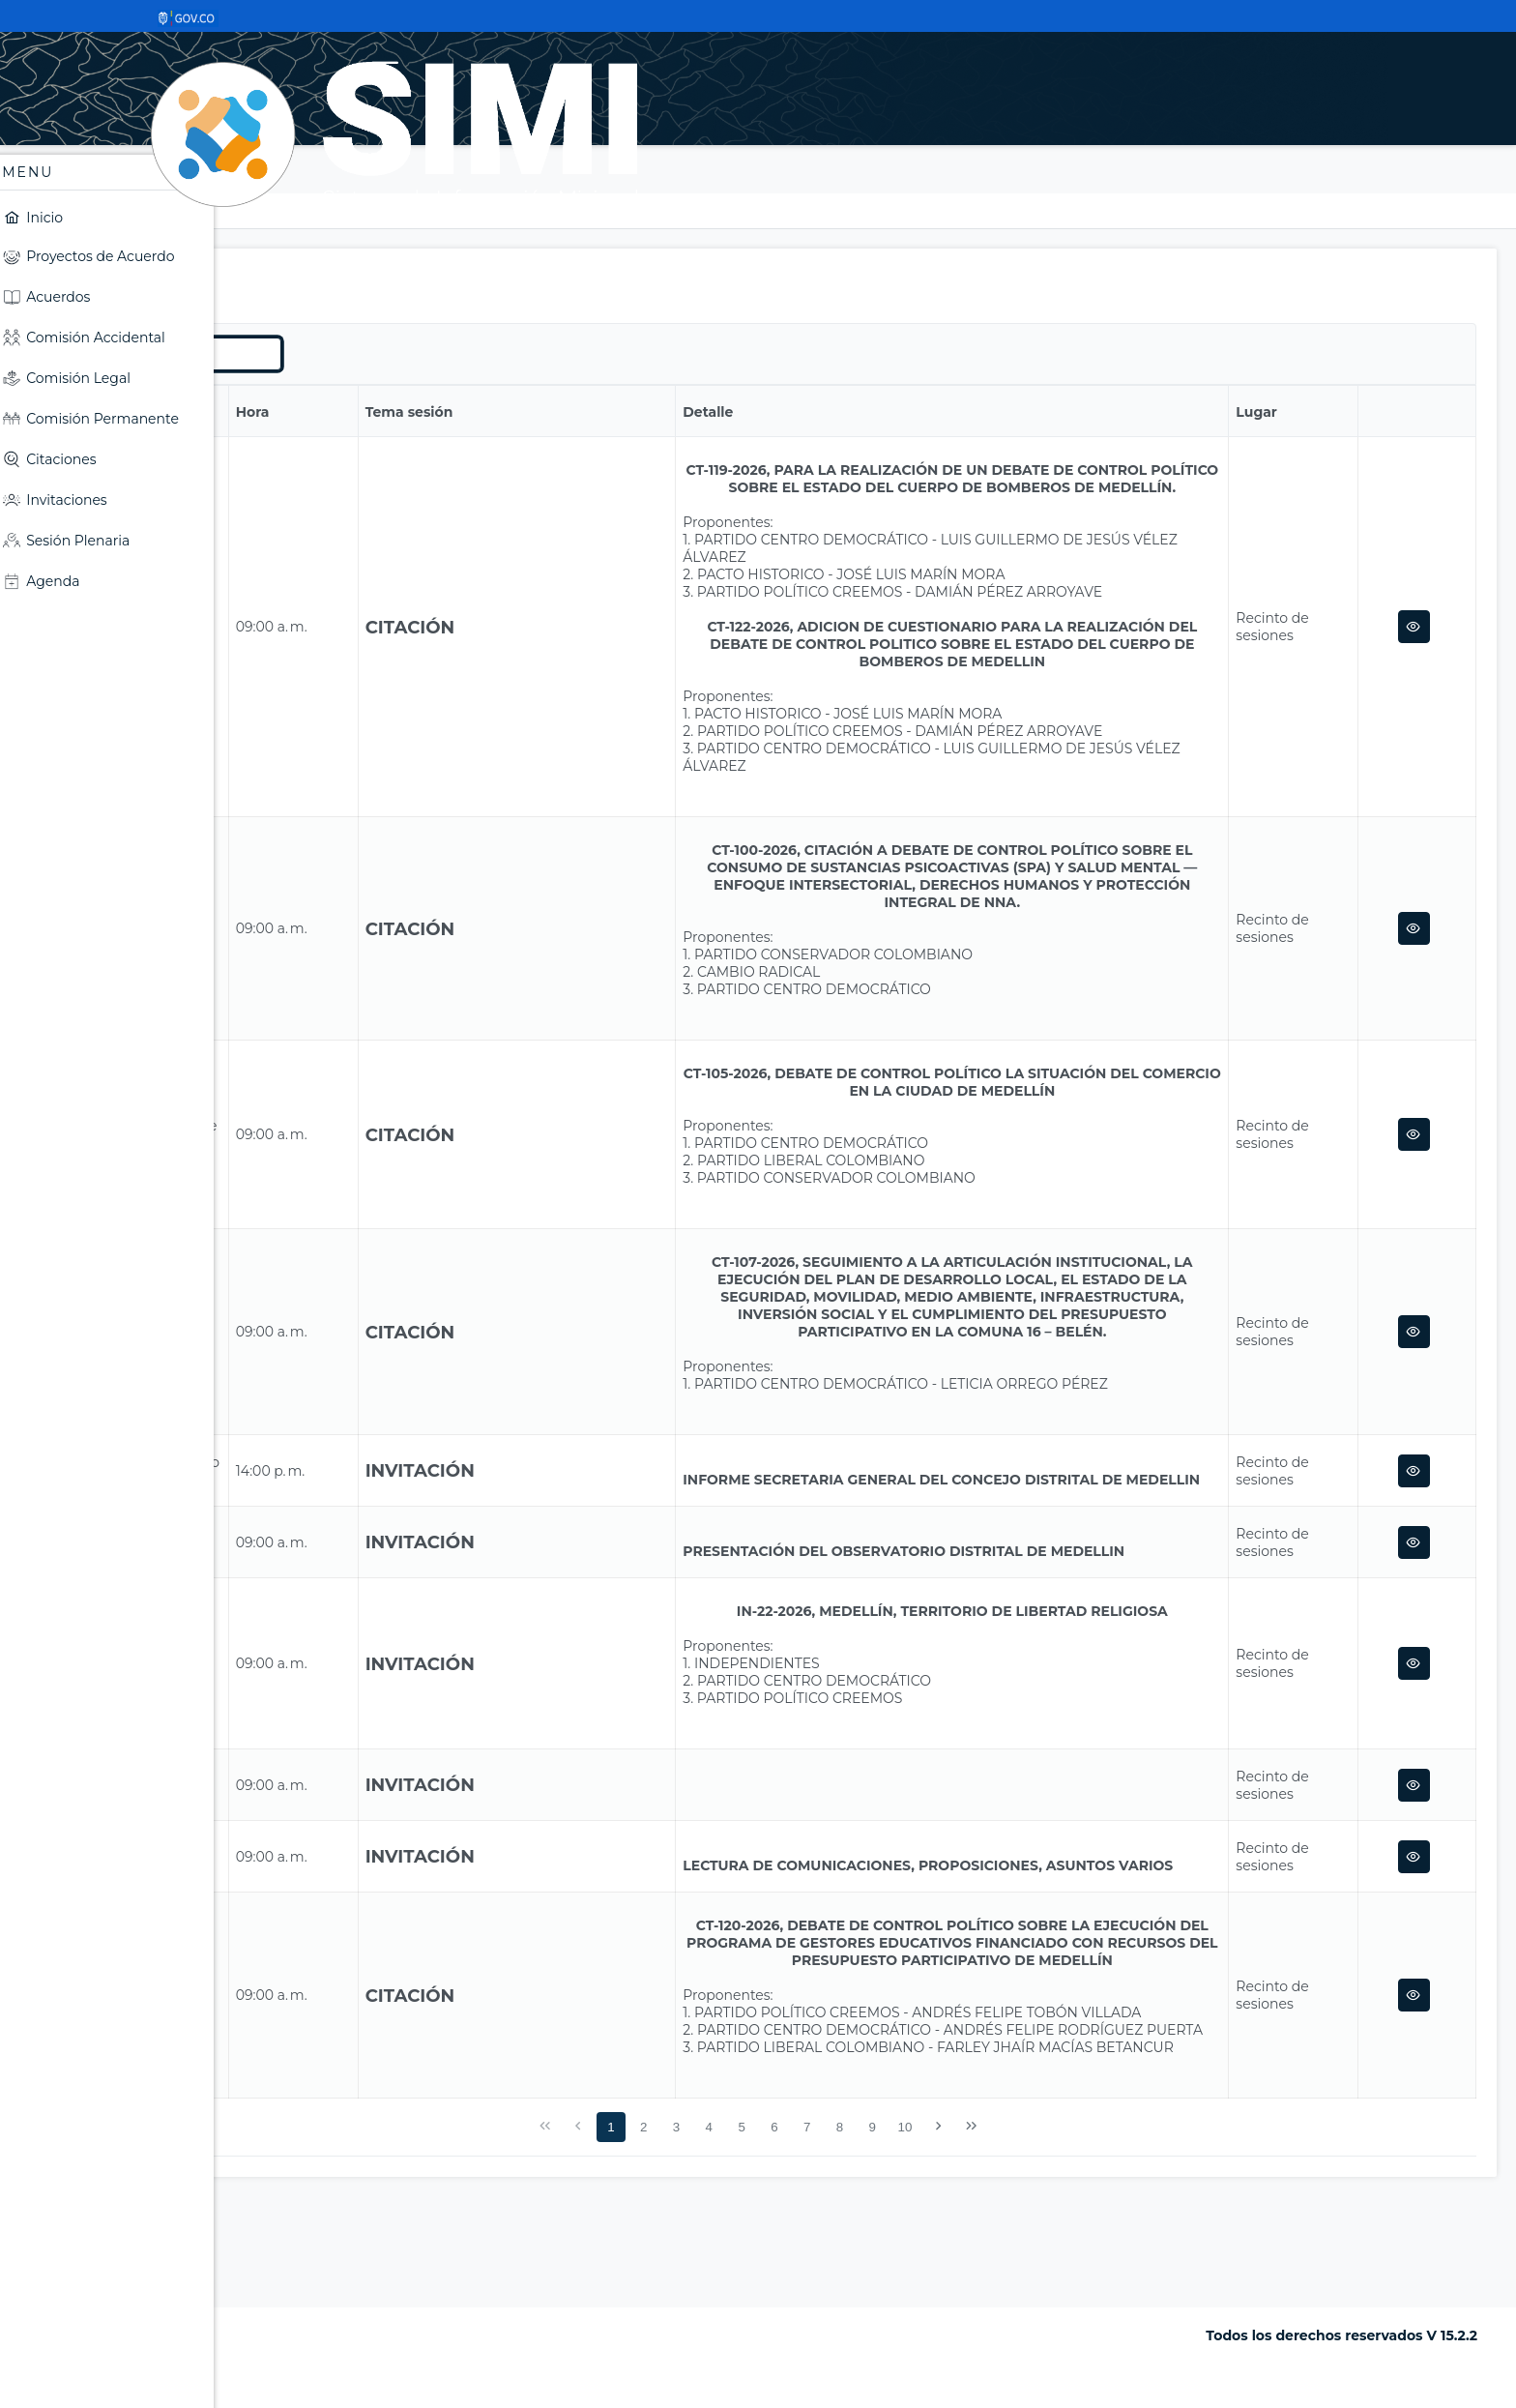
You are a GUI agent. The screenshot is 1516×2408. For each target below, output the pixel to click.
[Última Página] (1081, 2231)
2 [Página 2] (754, 2231)
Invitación (593, 1505)
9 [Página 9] (983, 2231)
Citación (583, 636)
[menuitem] (111, 217)
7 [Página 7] (918, 2231)
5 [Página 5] (852, 2231)
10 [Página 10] (1016, 2231)
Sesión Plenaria (386, 211)
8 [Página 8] (951, 2231)
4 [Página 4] (820, 2231)
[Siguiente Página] (1049, 2231)
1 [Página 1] (721, 2231)
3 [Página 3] (787, 2231)
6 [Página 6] (885, 2231)
